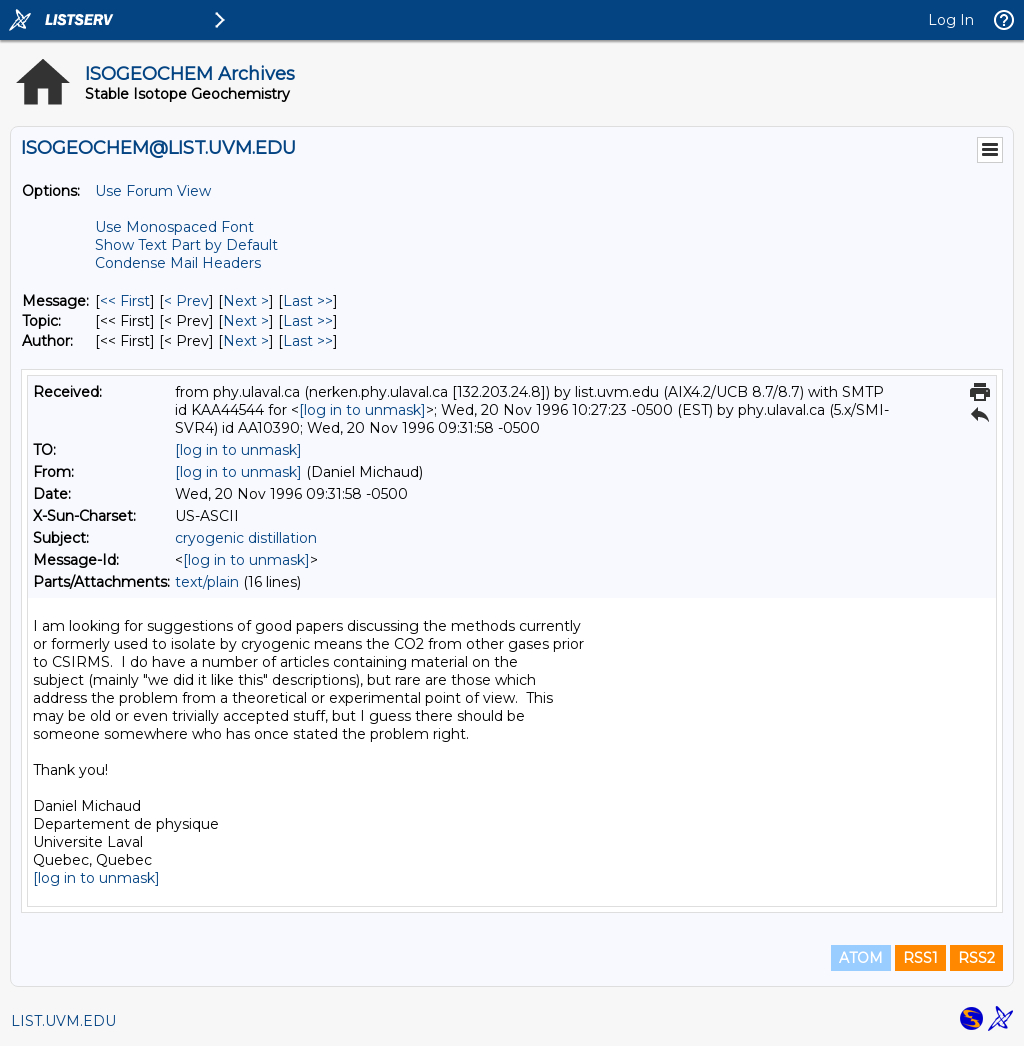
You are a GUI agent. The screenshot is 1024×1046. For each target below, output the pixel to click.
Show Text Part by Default (186, 245)
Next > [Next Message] (246, 301)
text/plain (207, 582)
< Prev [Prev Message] (186, 301)
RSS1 (920, 958)
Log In (951, 20)
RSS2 (976, 958)
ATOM (861, 958)
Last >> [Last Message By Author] (308, 341)
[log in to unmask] (362, 410)
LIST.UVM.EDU (63, 1021)
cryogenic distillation (246, 538)
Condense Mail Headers (178, 263)
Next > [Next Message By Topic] (246, 321)
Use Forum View (153, 191)
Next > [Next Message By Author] (246, 341)
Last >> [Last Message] (308, 301)
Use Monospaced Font (174, 227)
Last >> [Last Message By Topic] (308, 321)
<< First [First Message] (125, 301)
